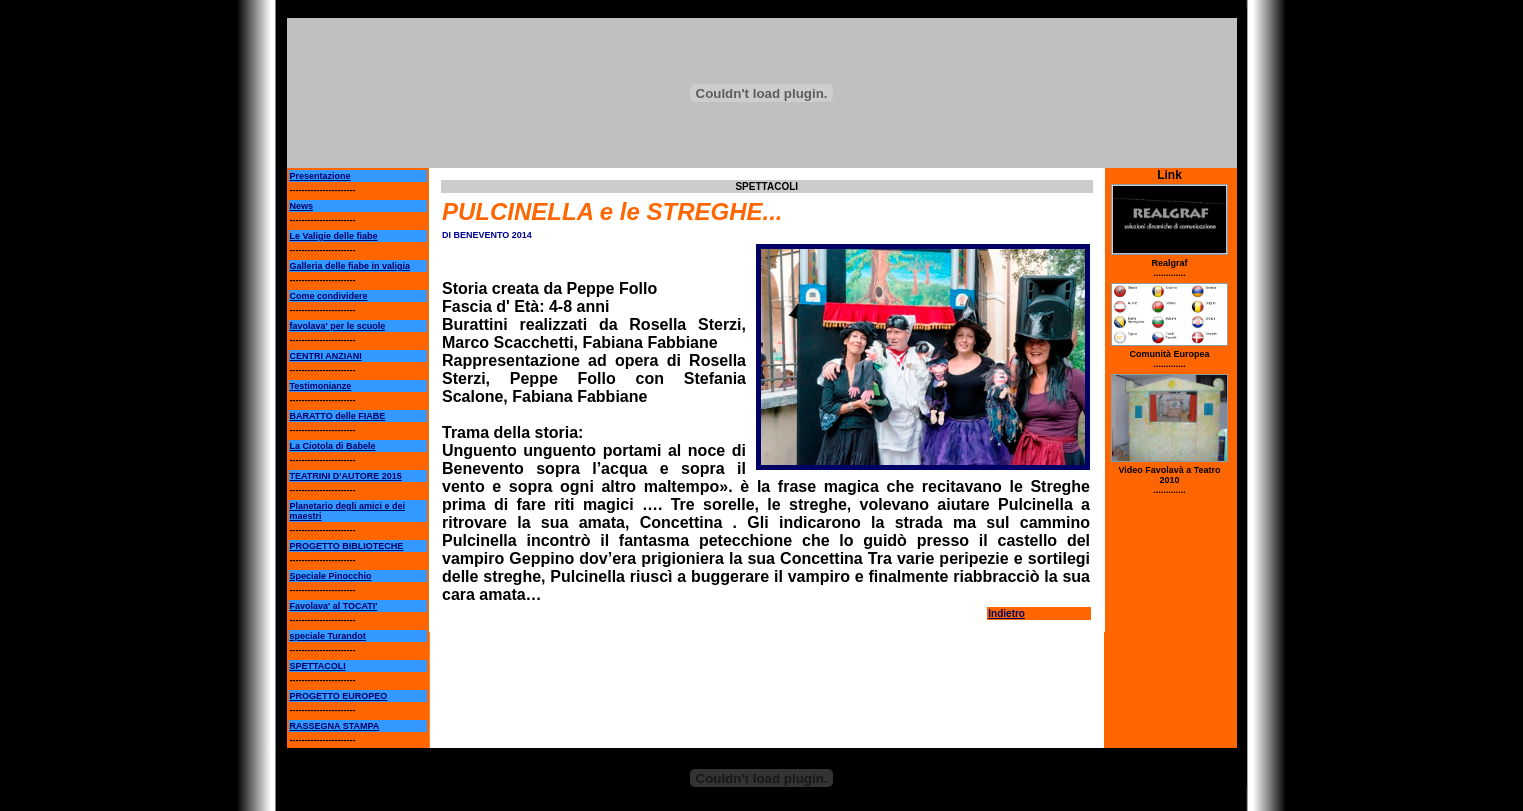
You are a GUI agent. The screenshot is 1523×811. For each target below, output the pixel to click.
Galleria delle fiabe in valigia (350, 266)
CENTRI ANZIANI (326, 356)
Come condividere (329, 296)
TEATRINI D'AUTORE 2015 (346, 476)
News (302, 206)
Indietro (1006, 613)
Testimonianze (321, 386)
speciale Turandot (328, 636)
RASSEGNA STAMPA (335, 726)
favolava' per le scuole (338, 326)
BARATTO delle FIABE (338, 416)
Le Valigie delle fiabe (334, 236)
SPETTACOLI (318, 666)
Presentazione (320, 176)
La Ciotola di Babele (333, 446)
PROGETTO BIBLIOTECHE (347, 546)
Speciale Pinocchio (331, 576)
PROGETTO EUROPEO (339, 696)
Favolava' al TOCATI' (334, 606)
